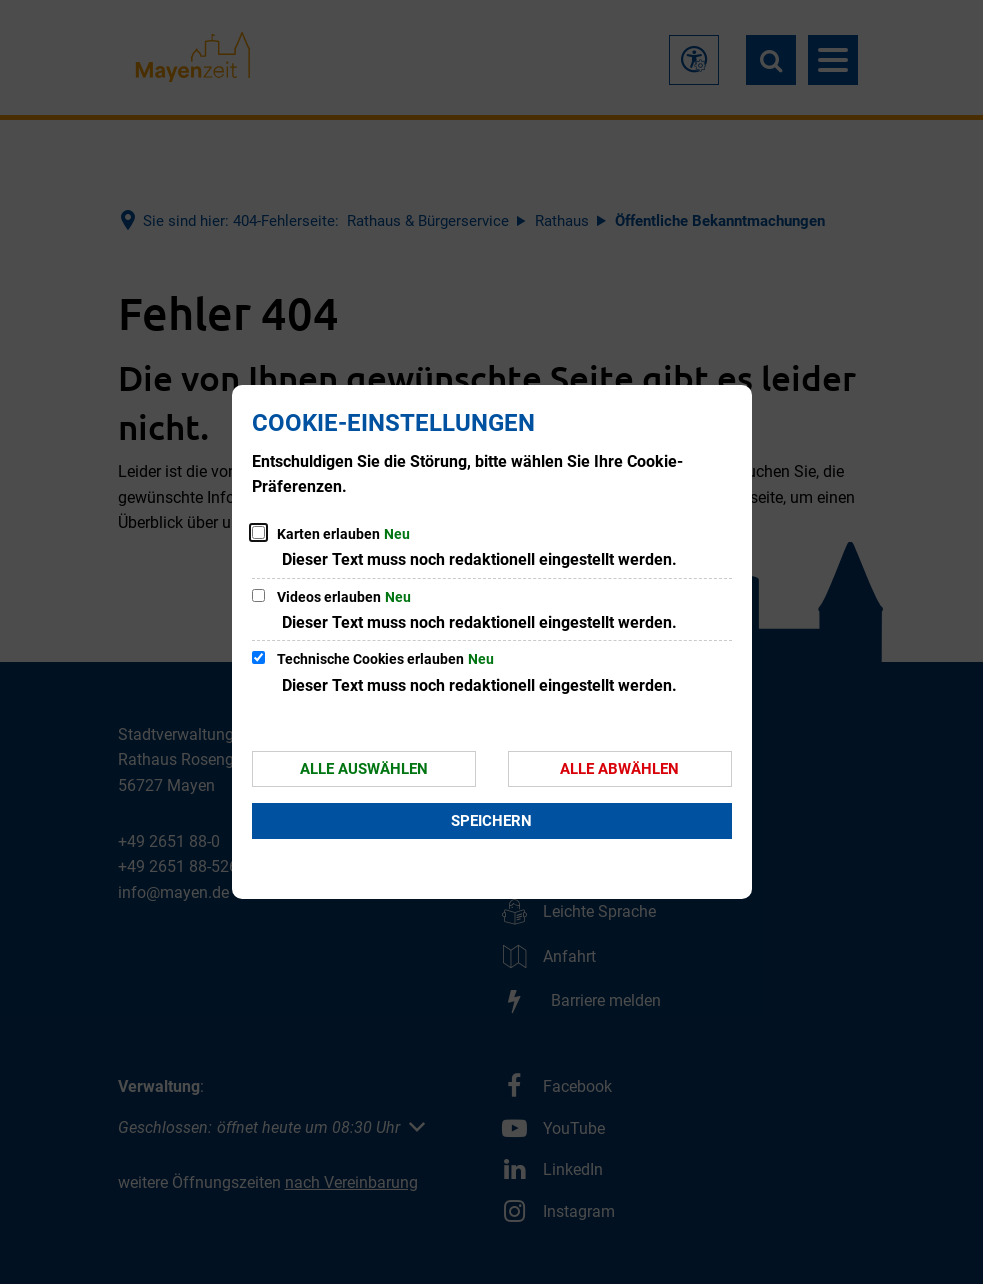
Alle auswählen (364, 769)
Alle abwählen (619, 769)
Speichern (491, 821)
